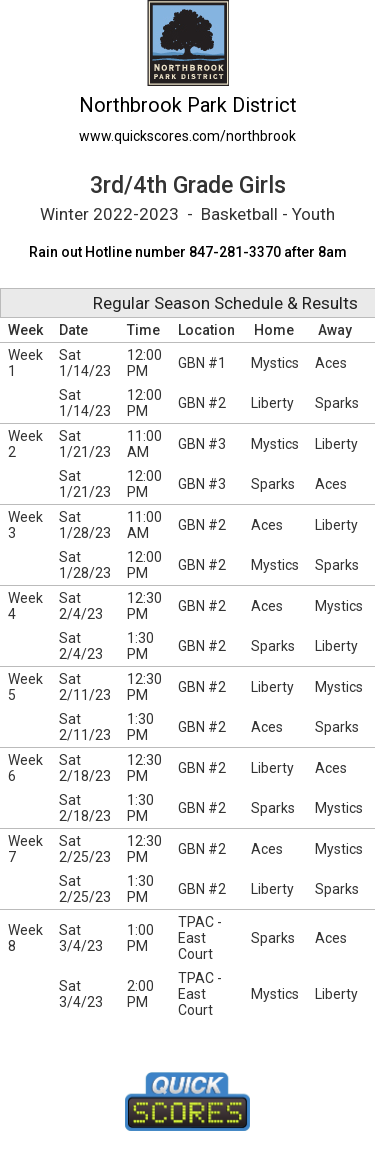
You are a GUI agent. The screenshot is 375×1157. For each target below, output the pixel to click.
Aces (331, 363)
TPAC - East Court (200, 938)
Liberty (272, 403)
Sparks (337, 403)
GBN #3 (202, 444)
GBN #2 (202, 403)
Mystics (275, 363)
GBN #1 (202, 363)
